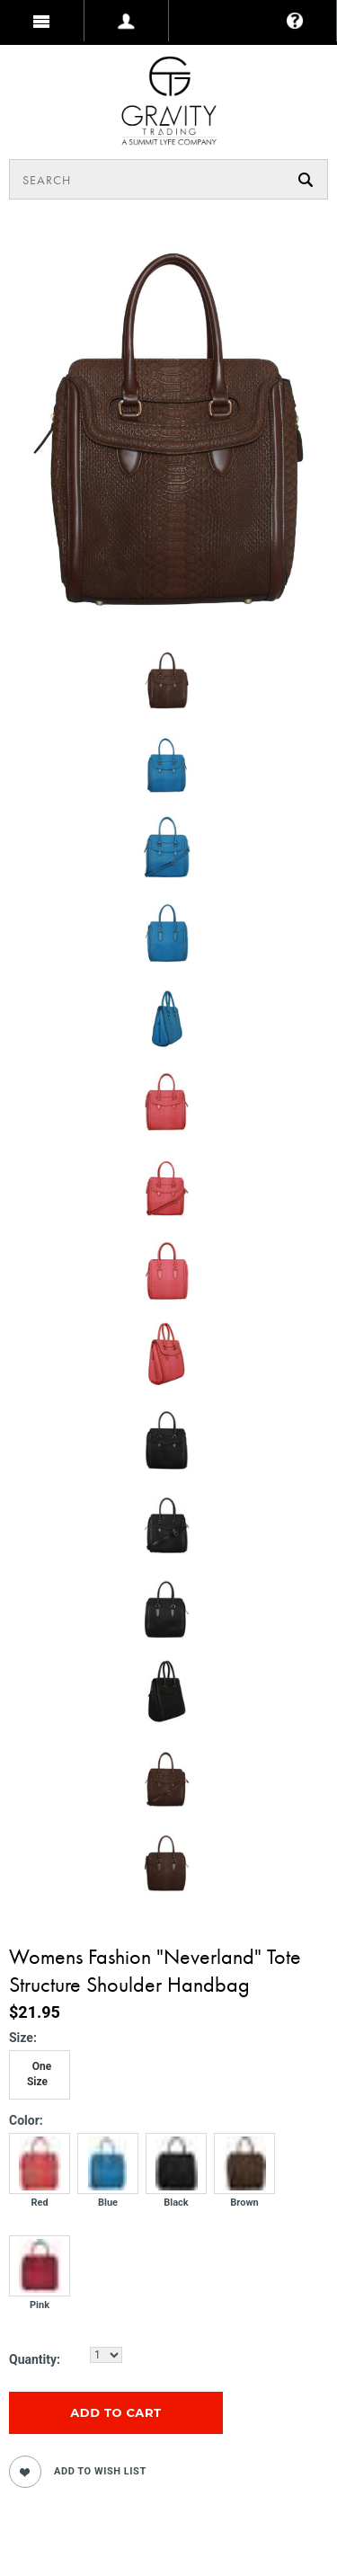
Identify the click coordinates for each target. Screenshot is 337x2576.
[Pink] (39, 2282)
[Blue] (107, 2179)
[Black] (176, 2179)
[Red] (39, 2179)
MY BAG (40, 65)
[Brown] (244, 2179)
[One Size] (39, 2075)
